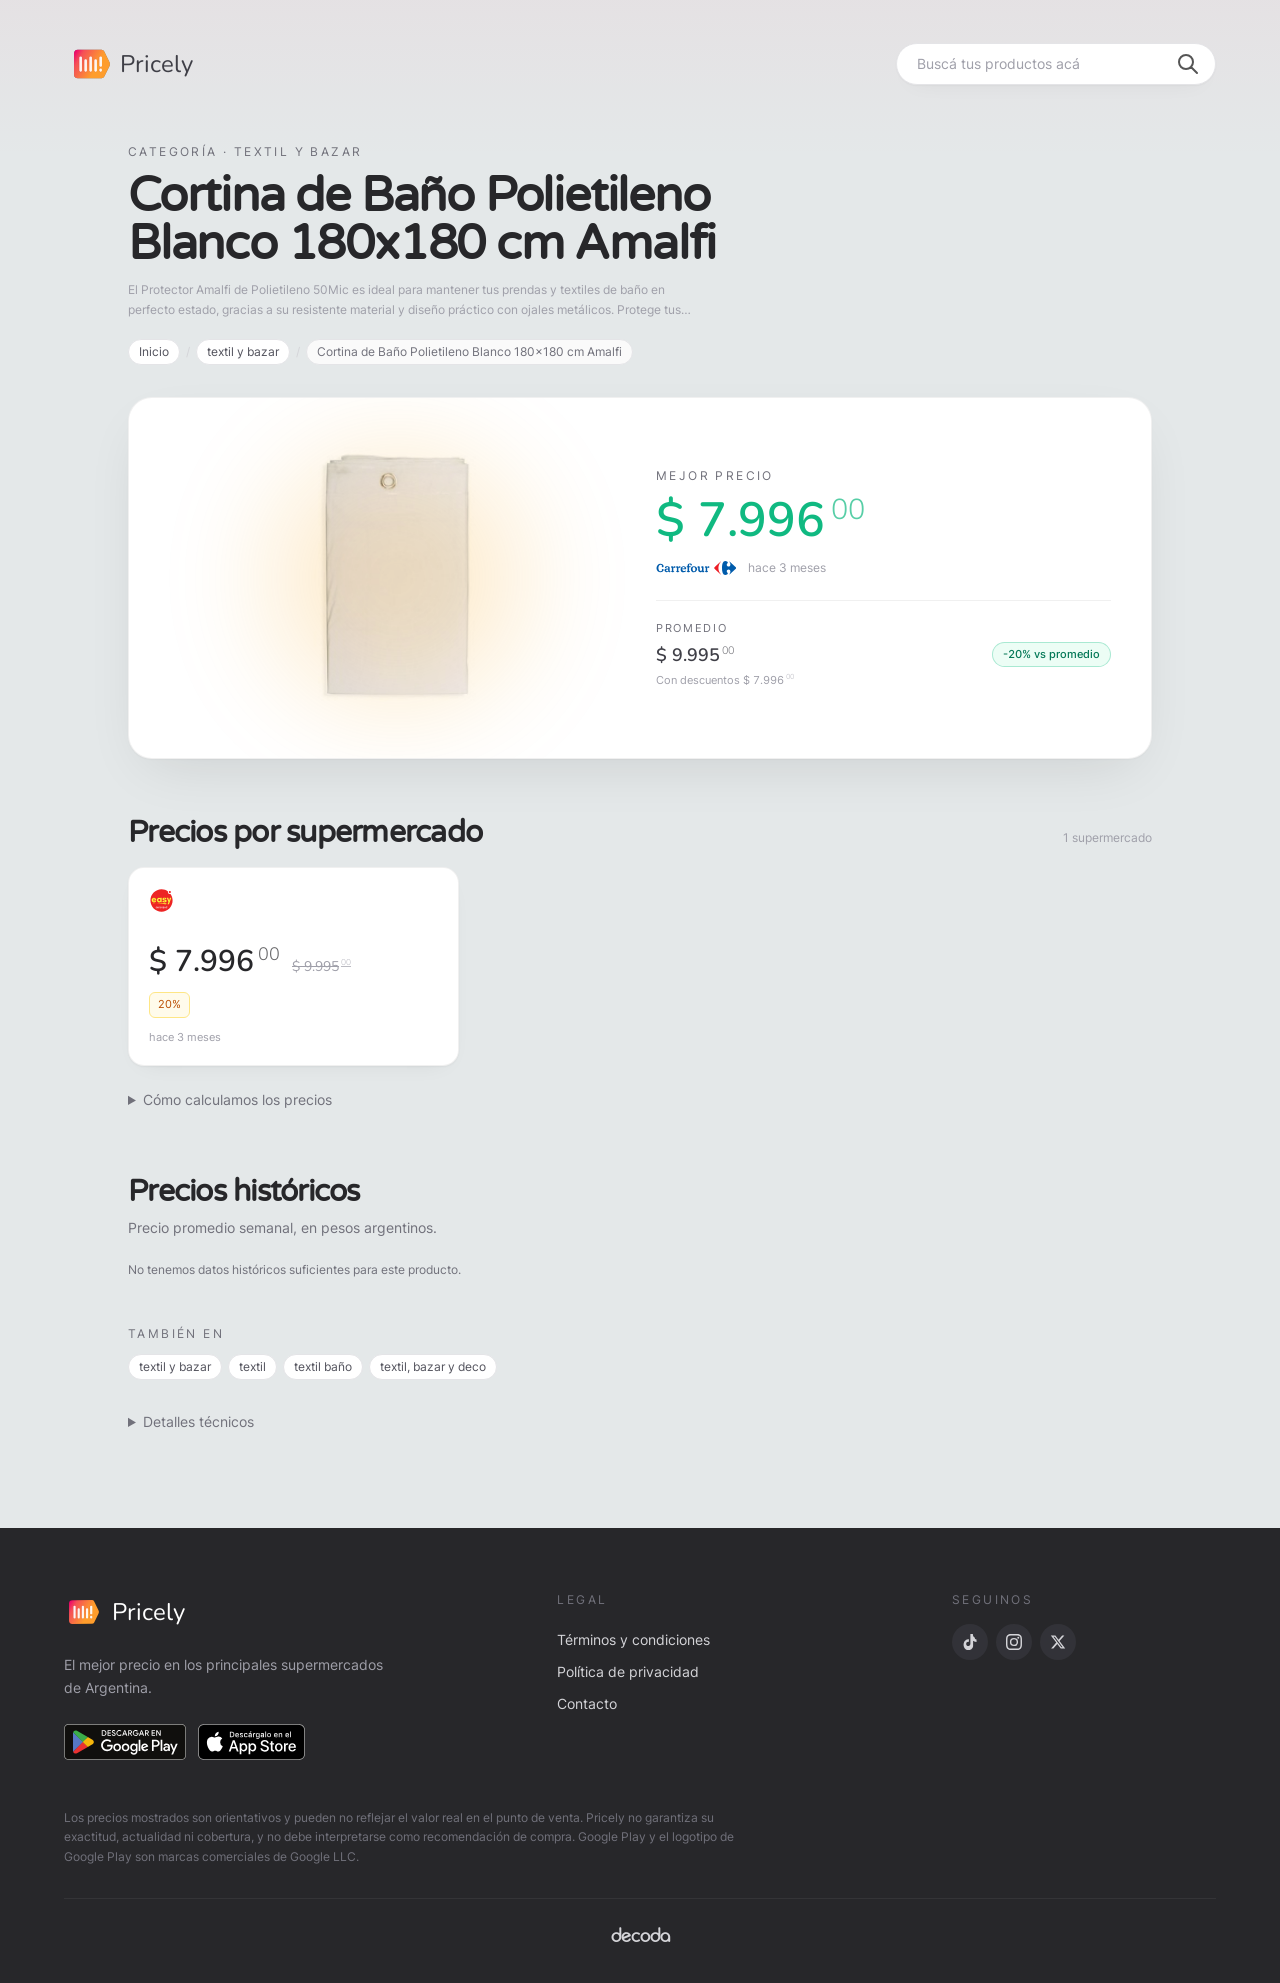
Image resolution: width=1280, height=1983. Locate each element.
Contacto (587, 1703)
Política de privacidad (628, 1671)
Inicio (154, 351)
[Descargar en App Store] (252, 1742)
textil (252, 1366)
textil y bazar (243, 351)
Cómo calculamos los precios (237, 1099)
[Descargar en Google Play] (125, 1742)
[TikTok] (970, 1642)
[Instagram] (1014, 1642)
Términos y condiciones (633, 1639)
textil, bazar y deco (433, 1366)
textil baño (323, 1366)
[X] (1058, 1642)
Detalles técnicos (198, 1421)
